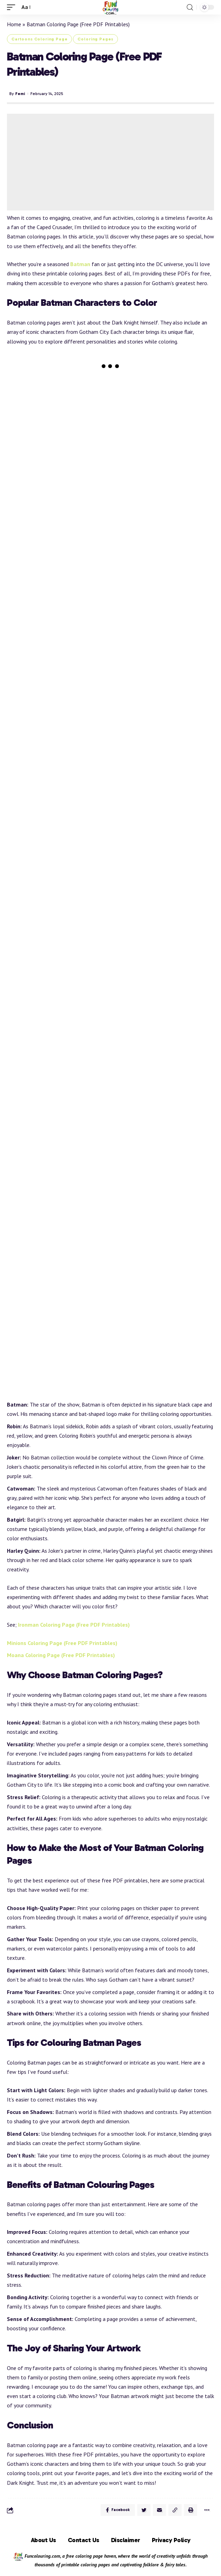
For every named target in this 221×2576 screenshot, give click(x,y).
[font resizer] (25, 7)
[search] (190, 7)
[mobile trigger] (13, 7)
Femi (20, 93)
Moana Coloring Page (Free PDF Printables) (61, 1655)
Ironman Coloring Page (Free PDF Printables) (74, 1624)
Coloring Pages (95, 39)
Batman (80, 264)
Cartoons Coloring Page (39, 39)
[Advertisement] (110, 162)
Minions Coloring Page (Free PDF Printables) (62, 1642)
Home (14, 24)
